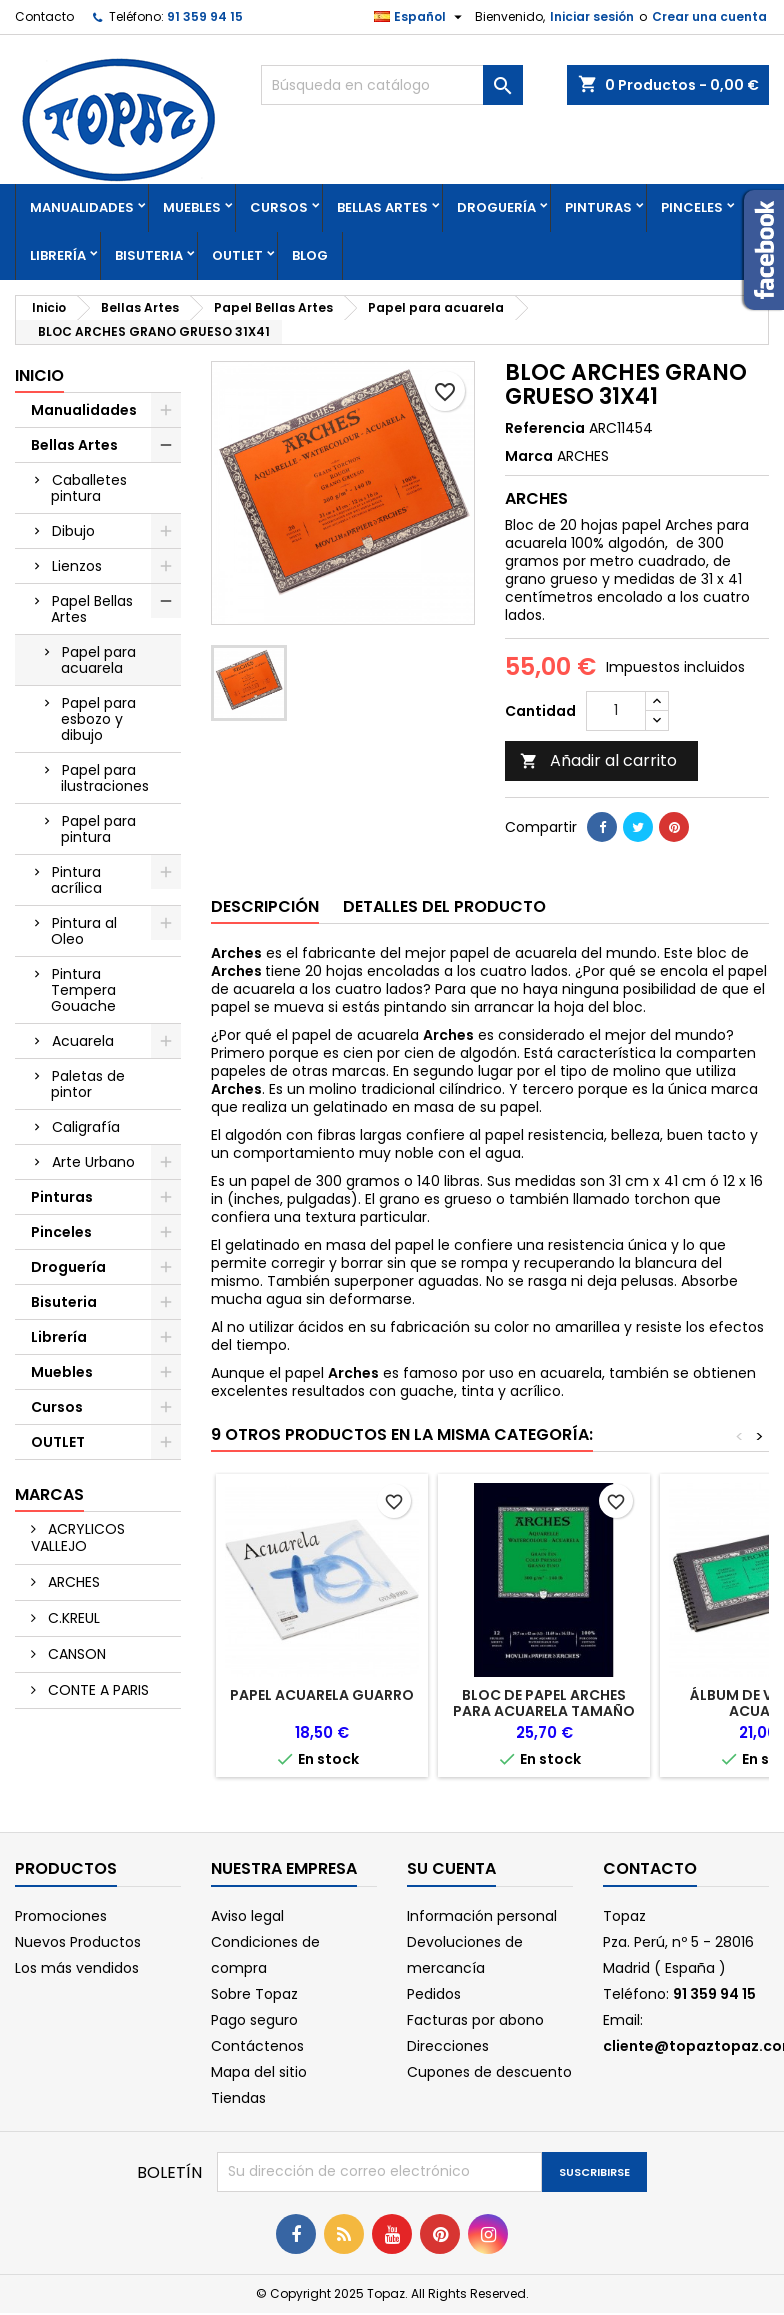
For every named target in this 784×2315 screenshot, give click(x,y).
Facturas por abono (475, 2020)
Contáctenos (257, 2046)
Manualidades (82, 207)
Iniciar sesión (592, 16)
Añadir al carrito (598, 760)
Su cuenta (451, 1868)
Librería (58, 255)
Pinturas (598, 207)
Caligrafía (86, 1127)
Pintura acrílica (76, 880)
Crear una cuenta (709, 16)
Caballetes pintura (89, 488)
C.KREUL (72, 1618)
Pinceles (692, 207)
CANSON (75, 1654)
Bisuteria (149, 255)
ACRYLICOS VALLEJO (78, 1537)
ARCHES (72, 1582)
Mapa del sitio (259, 2072)
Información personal (482, 1916)
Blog (310, 255)
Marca (529, 456)
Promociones (61, 1916)
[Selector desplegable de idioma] (420, 17)
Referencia (545, 428)
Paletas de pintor (88, 1084)
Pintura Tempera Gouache (83, 990)
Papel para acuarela (98, 660)
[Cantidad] (616, 711)
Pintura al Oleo (84, 931)
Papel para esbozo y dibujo (98, 719)
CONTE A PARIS (96, 1690)
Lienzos (77, 566)
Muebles (192, 207)
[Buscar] (391, 85)
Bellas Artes (382, 207)
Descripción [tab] (265, 906)
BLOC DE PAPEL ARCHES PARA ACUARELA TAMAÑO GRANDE (544, 1711)
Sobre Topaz (254, 1994)
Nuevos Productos (78, 1942)
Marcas (49, 1494)
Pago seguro (254, 2020)
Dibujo (73, 531)
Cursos (279, 207)
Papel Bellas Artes (92, 609)
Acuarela (83, 1041)
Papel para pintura (98, 829)
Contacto (44, 16)
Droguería (496, 207)
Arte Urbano (93, 1162)
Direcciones (448, 2046)
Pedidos (434, 1994)
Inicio (39, 375)
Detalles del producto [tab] (444, 906)
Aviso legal (247, 1916)
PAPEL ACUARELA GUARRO (322, 1695)
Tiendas (238, 2098)
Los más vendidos (77, 1968)
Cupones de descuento (489, 2072)
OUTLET (237, 255)
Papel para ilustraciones (105, 778)
